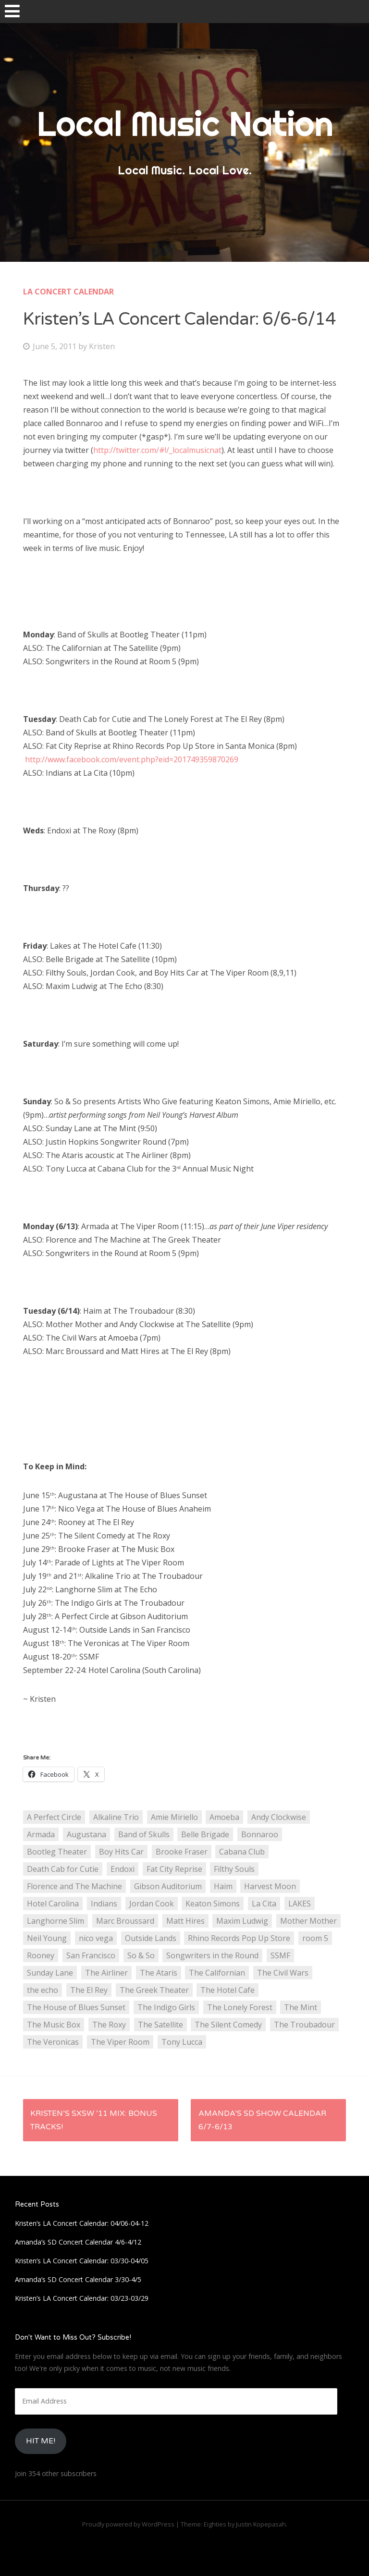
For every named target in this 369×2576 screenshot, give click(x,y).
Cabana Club (242, 1851)
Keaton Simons (212, 1903)
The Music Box (53, 2024)
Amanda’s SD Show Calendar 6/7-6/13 (262, 2120)
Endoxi (123, 1869)
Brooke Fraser (182, 1851)
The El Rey (89, 1990)
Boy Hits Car (121, 1851)
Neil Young (47, 1938)
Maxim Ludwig (242, 1921)
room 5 (315, 1938)
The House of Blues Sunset (76, 2007)
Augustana (86, 1834)
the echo (42, 1990)
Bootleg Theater (57, 1851)
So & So (141, 1955)
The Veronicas (53, 2042)
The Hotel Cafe (227, 1990)
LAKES (299, 1903)
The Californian (217, 1972)
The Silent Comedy (228, 2024)
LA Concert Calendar (68, 291)
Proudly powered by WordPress (128, 2524)
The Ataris (158, 1972)
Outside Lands (150, 1938)
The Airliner (106, 1972)
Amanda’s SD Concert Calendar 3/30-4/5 (78, 2279)
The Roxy (109, 2024)
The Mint (300, 2007)
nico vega (96, 1938)
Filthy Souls (234, 1869)
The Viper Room (120, 2042)
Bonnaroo (259, 1834)
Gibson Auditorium (168, 1886)
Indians (104, 1903)
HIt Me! (40, 2441)
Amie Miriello (174, 1817)
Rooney (40, 1955)
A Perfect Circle (54, 1817)
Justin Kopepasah (261, 2524)
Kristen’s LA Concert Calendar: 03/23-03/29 (81, 2298)
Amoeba (224, 1817)
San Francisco (90, 1955)
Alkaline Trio (116, 1817)
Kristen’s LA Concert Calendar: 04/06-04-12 (81, 2223)
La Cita (264, 1903)
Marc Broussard (125, 1921)
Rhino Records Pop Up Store (239, 1938)
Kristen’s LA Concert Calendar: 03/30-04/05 (81, 2260)
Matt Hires (185, 1921)
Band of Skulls (144, 1834)
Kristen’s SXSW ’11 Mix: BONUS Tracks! (93, 2120)
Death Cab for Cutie (62, 1869)
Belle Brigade (205, 1834)
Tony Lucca (181, 2042)
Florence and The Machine (74, 1886)
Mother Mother (308, 1921)
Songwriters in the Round (212, 1955)
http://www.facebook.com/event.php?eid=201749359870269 (131, 759)
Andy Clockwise (278, 1817)
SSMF (280, 1955)
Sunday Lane (50, 1972)
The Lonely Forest (239, 2007)
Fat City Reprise (174, 1869)
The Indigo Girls (166, 2007)
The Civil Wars (282, 1972)
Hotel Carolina (53, 1903)
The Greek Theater (154, 1990)
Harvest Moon (270, 1886)
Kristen (102, 346)
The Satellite (160, 2024)
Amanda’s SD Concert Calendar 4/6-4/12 (78, 2241)
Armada (41, 1834)
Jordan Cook (151, 1903)
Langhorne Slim (55, 1921)
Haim (223, 1886)
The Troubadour (304, 2024)
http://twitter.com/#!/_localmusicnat (157, 450)
